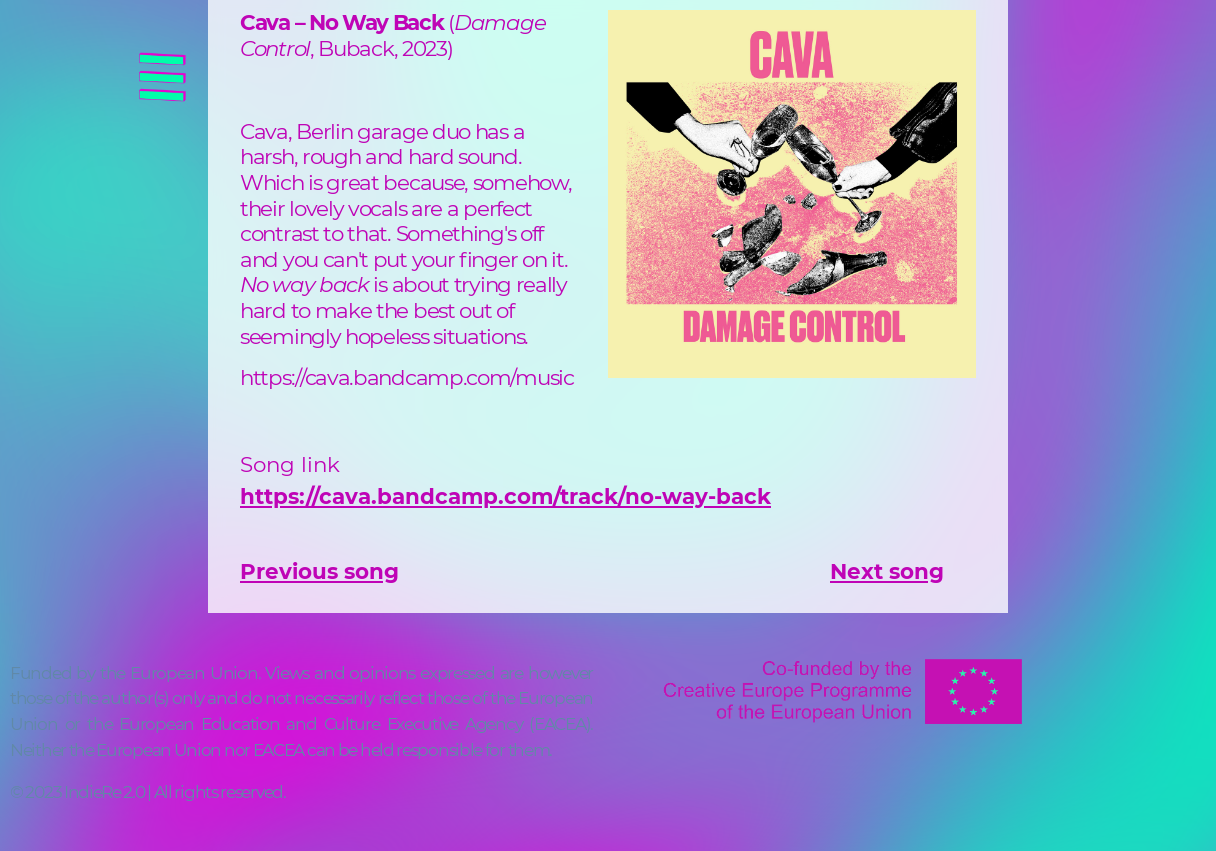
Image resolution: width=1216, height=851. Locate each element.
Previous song (319, 571)
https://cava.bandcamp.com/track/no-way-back (505, 496)
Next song (887, 571)
